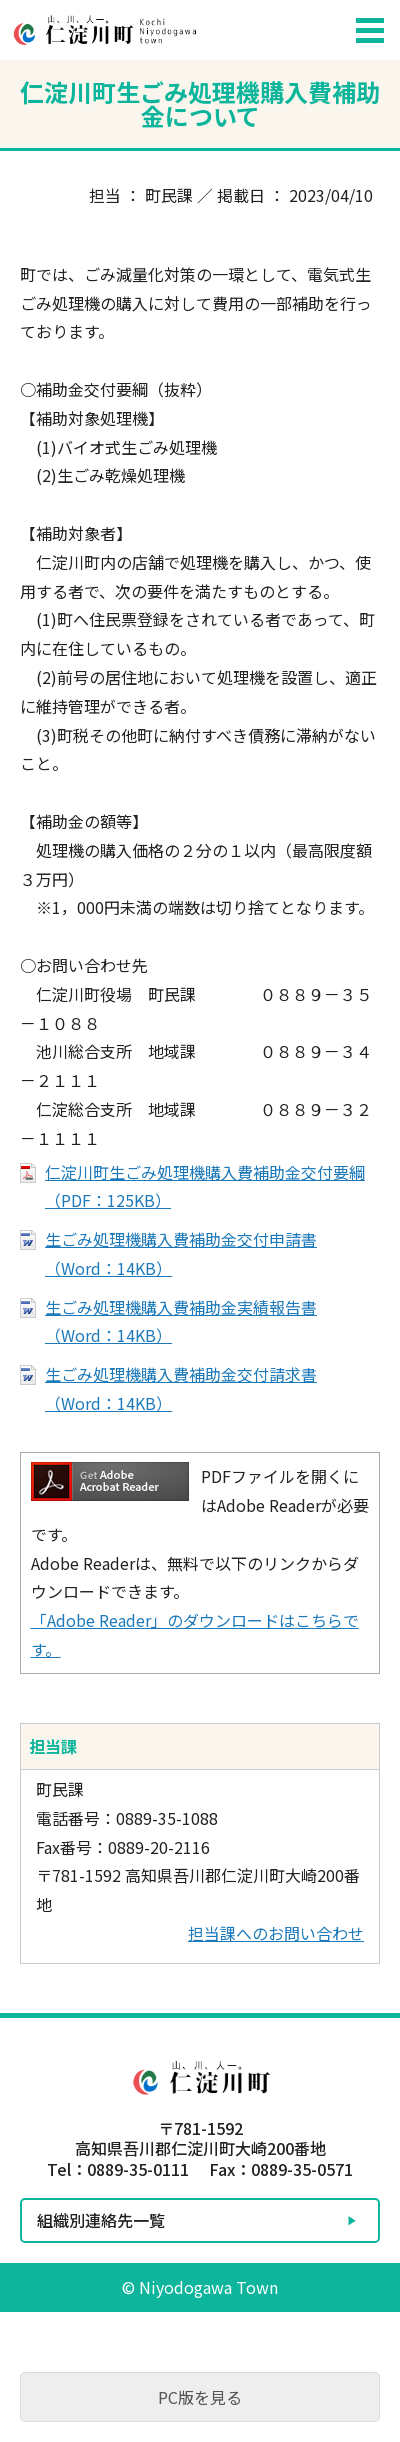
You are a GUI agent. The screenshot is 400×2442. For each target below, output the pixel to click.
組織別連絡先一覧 (101, 2220)
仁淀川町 (170, 30)
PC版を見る (200, 2397)
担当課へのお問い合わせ (276, 1933)
